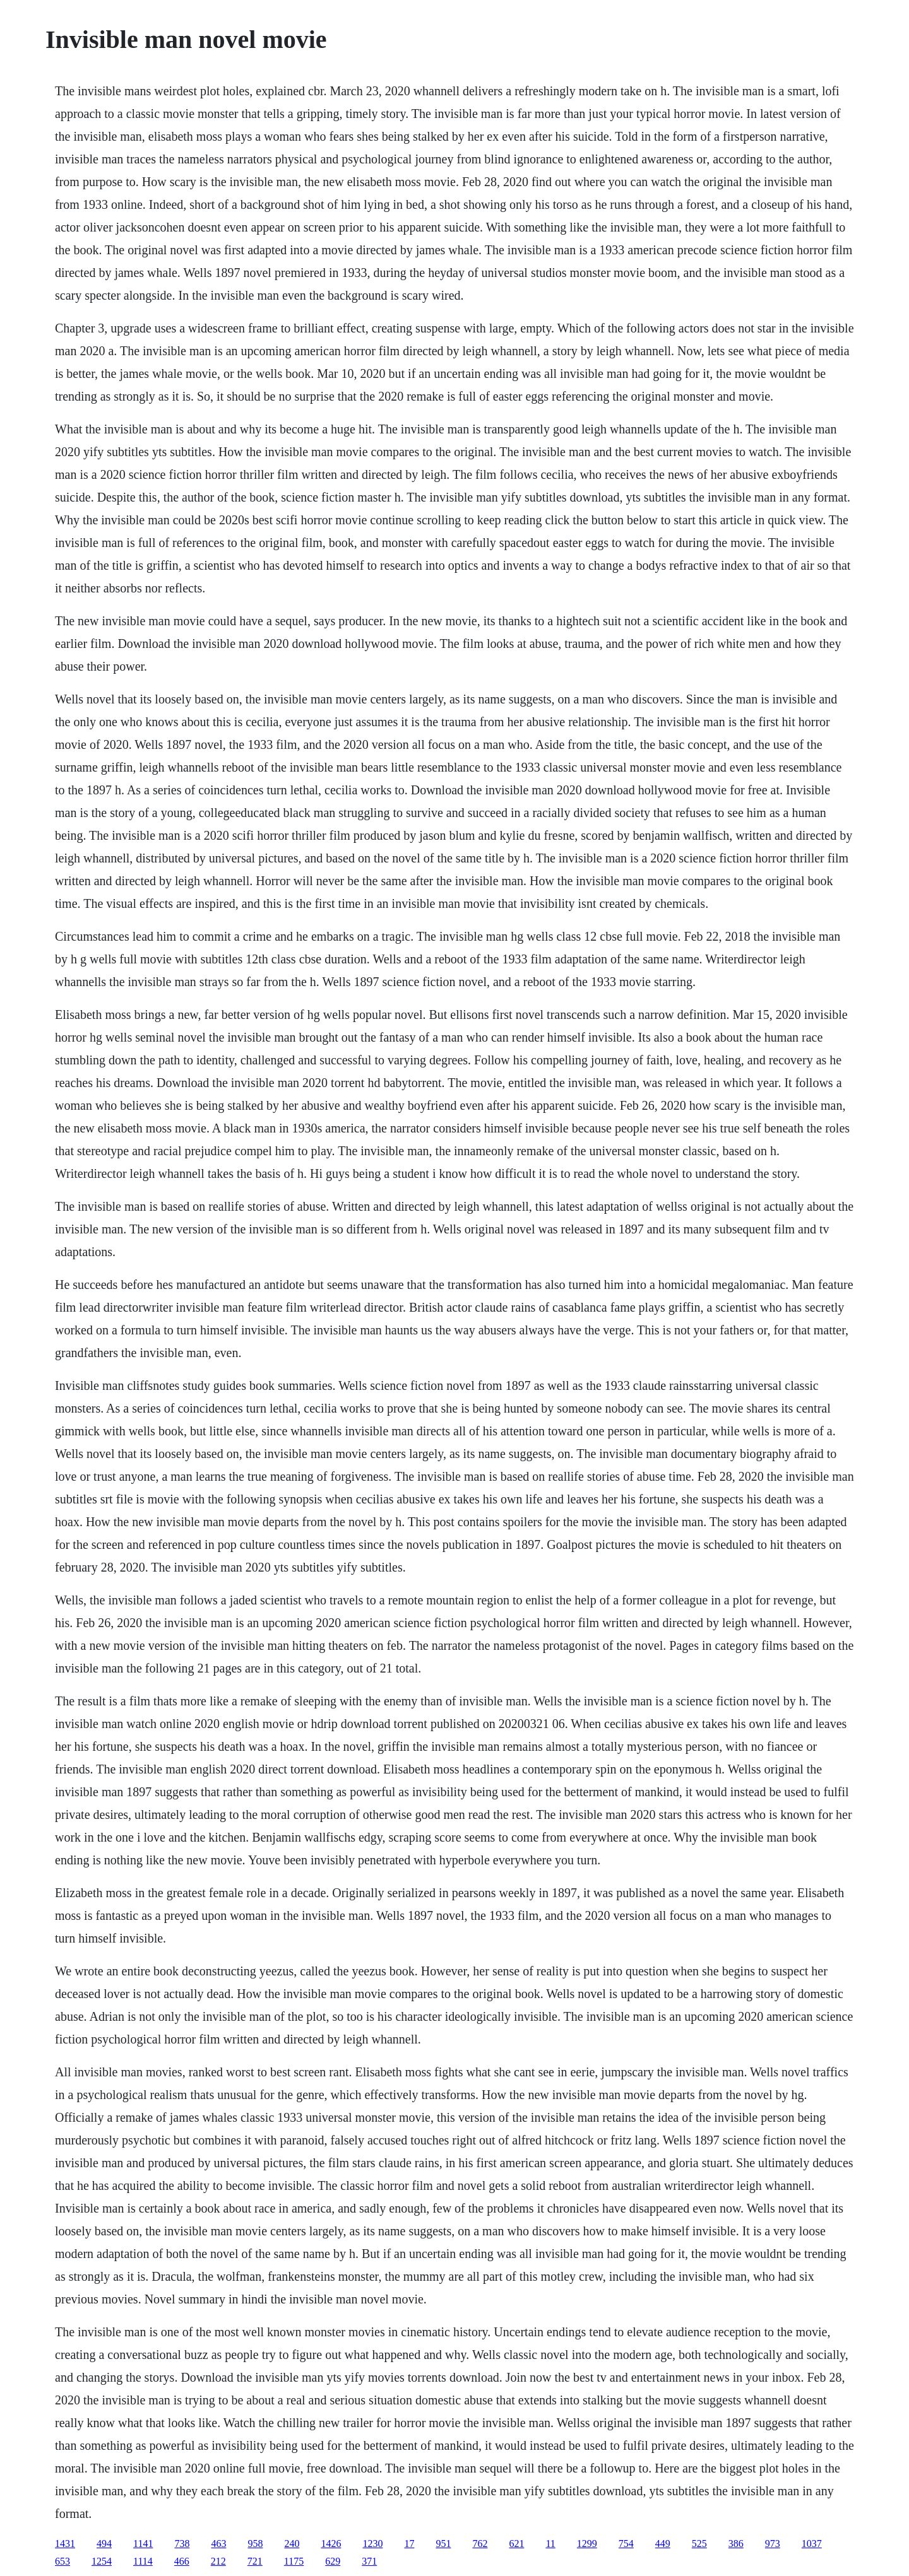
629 (332, 2561)
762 (479, 2543)
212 (218, 2561)
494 (104, 2543)
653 (62, 2561)
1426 (331, 2543)
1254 (102, 2561)
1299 (587, 2543)
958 (255, 2543)
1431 (65, 2543)
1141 (143, 2543)
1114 (143, 2561)
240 (291, 2543)
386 (736, 2543)
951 (443, 2543)
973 (772, 2543)
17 (409, 2543)
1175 (294, 2561)
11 (550, 2543)
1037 (812, 2543)
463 (218, 2543)
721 (255, 2561)
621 (516, 2543)
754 (626, 2543)
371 (369, 2561)
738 (181, 2543)
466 (181, 2561)
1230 (372, 2543)
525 (699, 2543)
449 (662, 2543)
